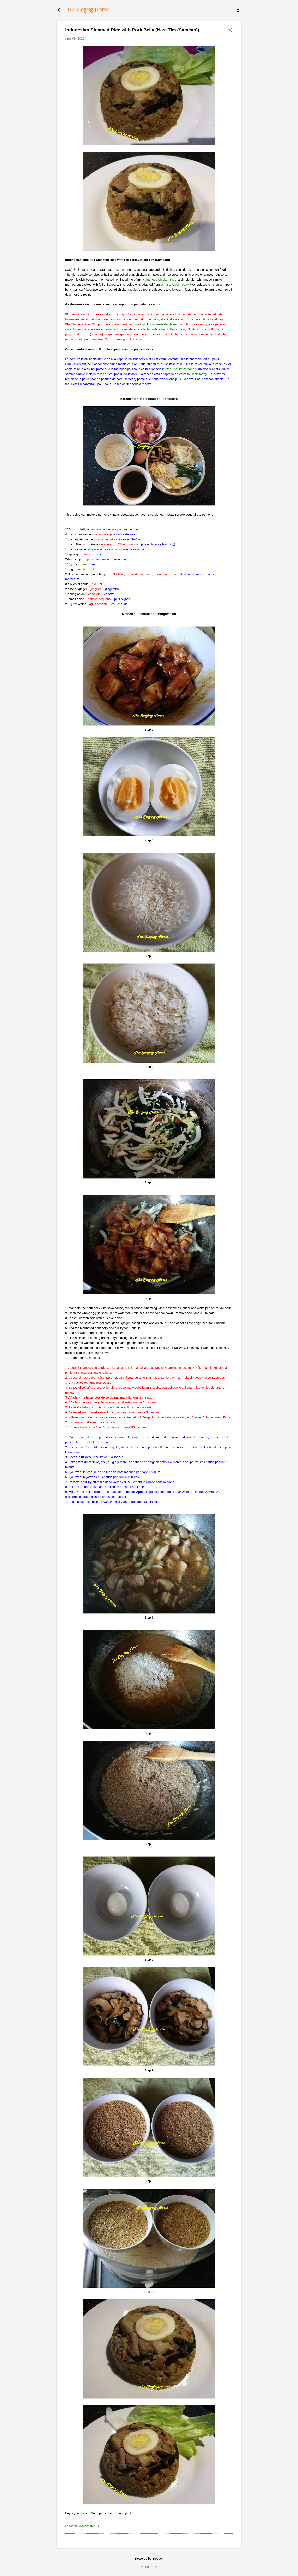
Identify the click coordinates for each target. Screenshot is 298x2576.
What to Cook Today (175, 284)
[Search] (238, 11)
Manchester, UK (90, 2526)
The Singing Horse (88, 9)
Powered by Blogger (149, 2558)
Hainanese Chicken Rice (159, 279)
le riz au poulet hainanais (179, 369)
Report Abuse (149, 2567)
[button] (230, 30)
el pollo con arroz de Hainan (159, 324)
